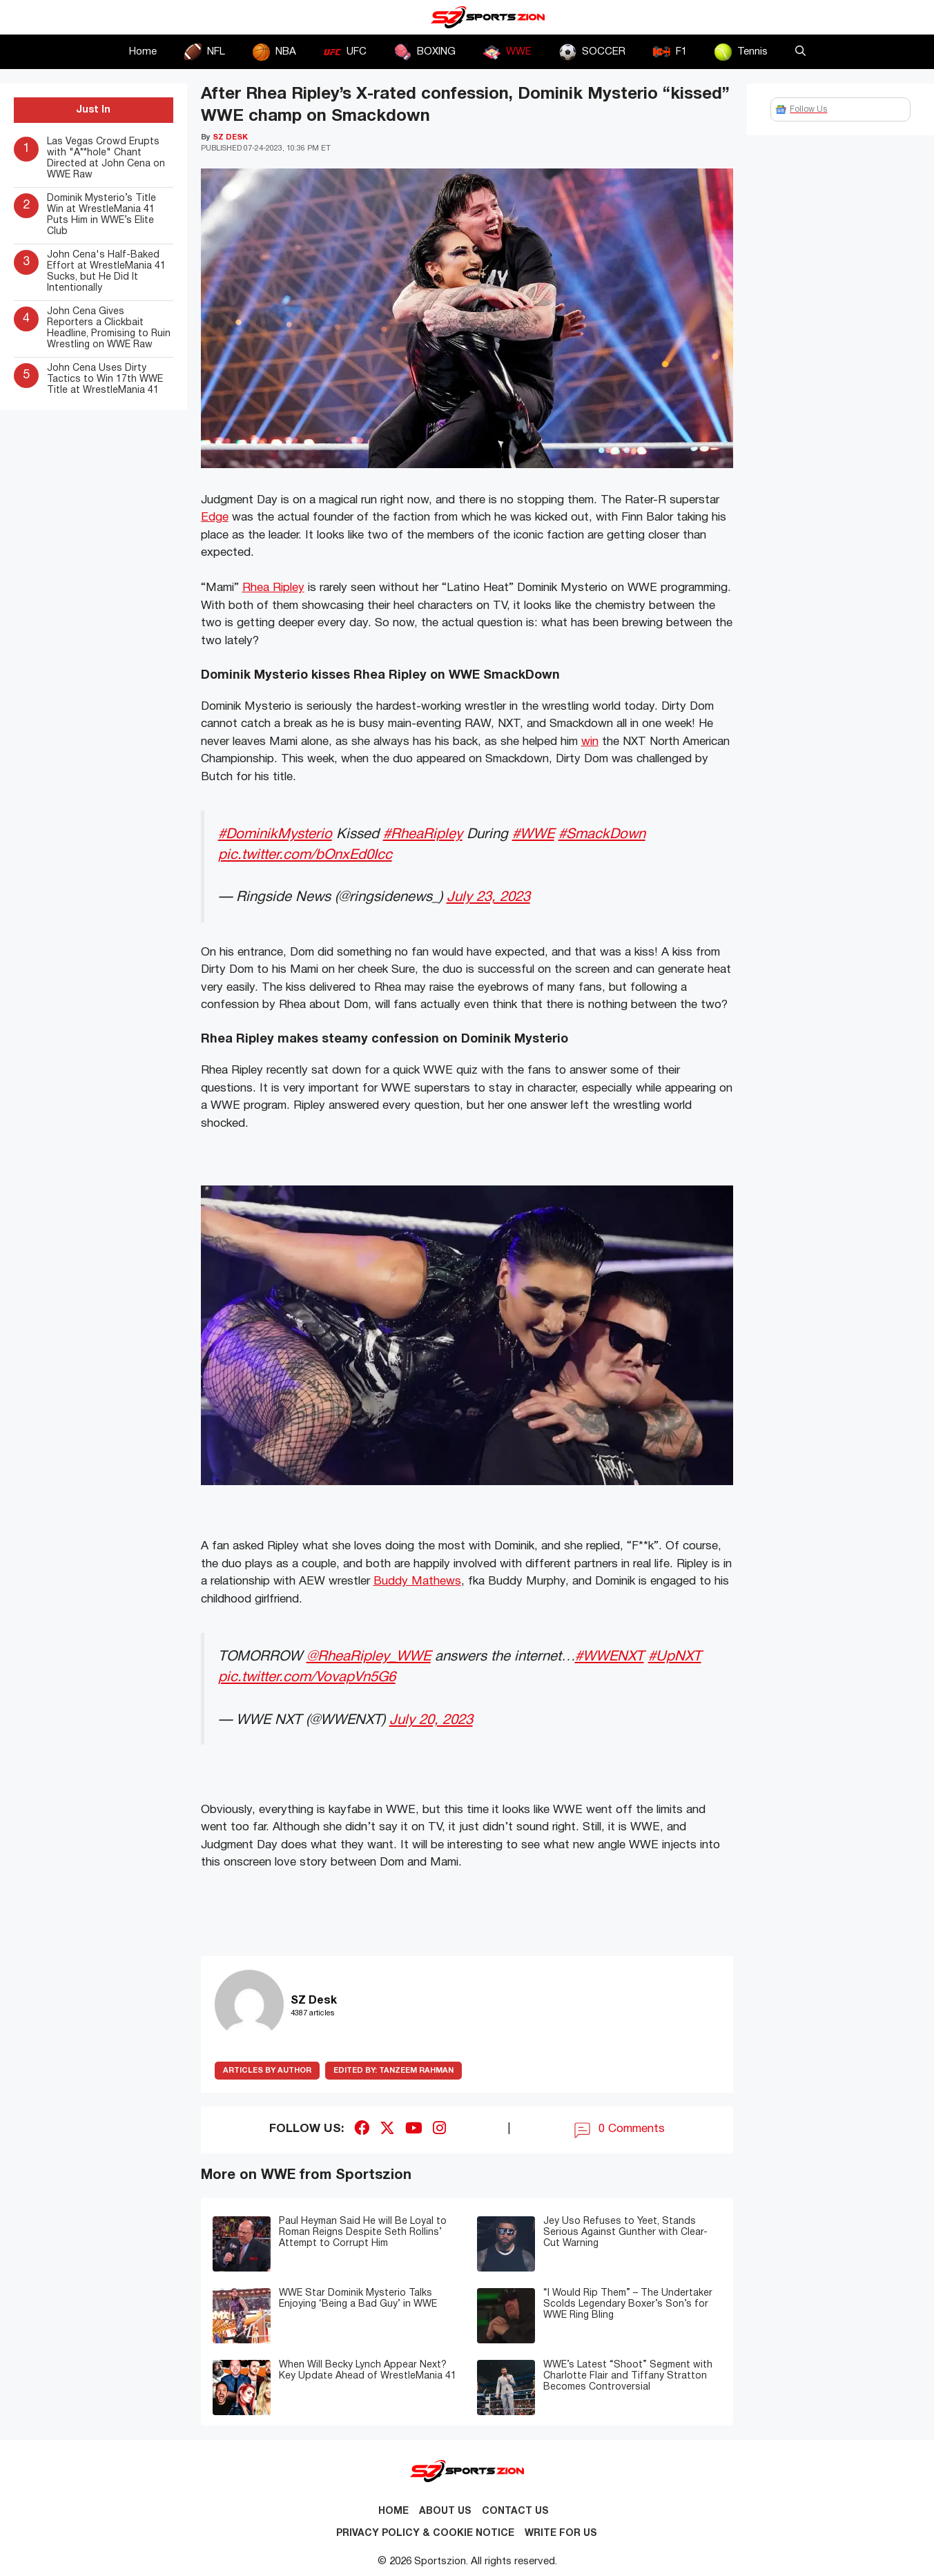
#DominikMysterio (275, 834)
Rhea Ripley (273, 588)
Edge (214, 517)
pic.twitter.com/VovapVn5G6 (307, 1677)
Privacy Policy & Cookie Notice (425, 2533)
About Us (445, 2511)
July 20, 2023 (431, 1720)
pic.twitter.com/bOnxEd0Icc (305, 855)
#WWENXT (609, 1656)
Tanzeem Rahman (393, 2070)
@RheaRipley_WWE (369, 1656)
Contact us (515, 2511)
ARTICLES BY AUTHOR (267, 2070)
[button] (800, 52)
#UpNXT (674, 1656)
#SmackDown (601, 834)
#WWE (533, 834)
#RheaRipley (423, 834)
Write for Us (561, 2533)
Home (143, 52)
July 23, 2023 (488, 897)
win (590, 742)
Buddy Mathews (417, 1581)
